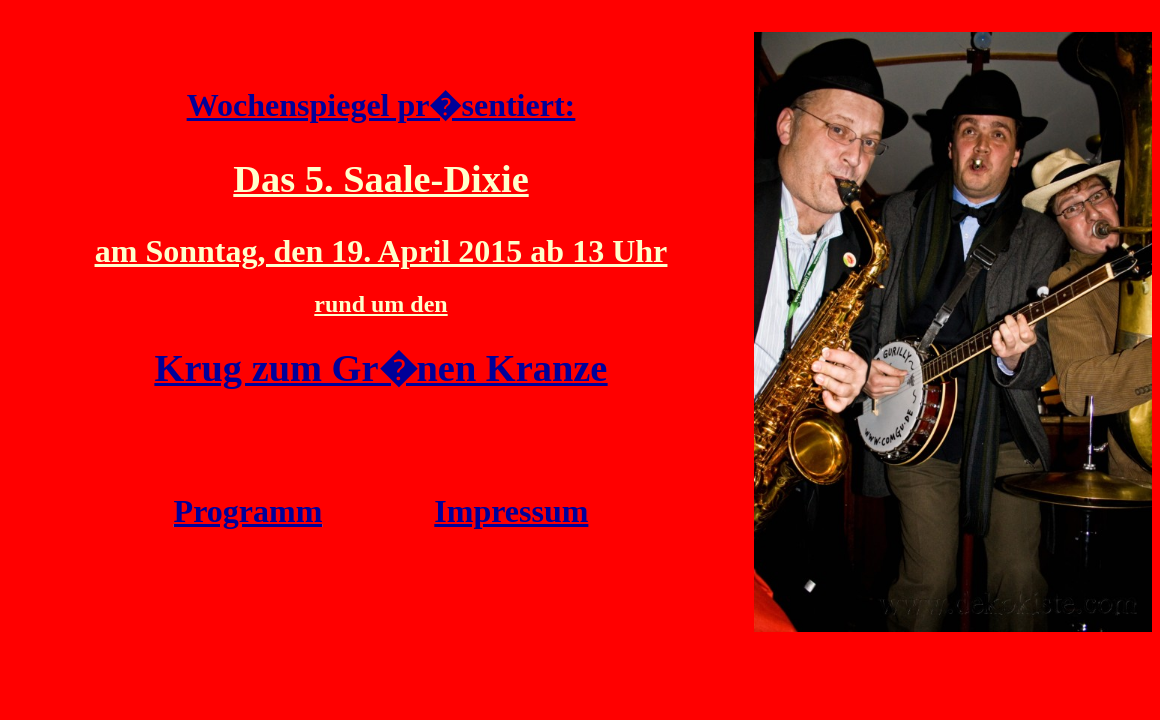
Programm (248, 511)
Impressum (511, 511)
